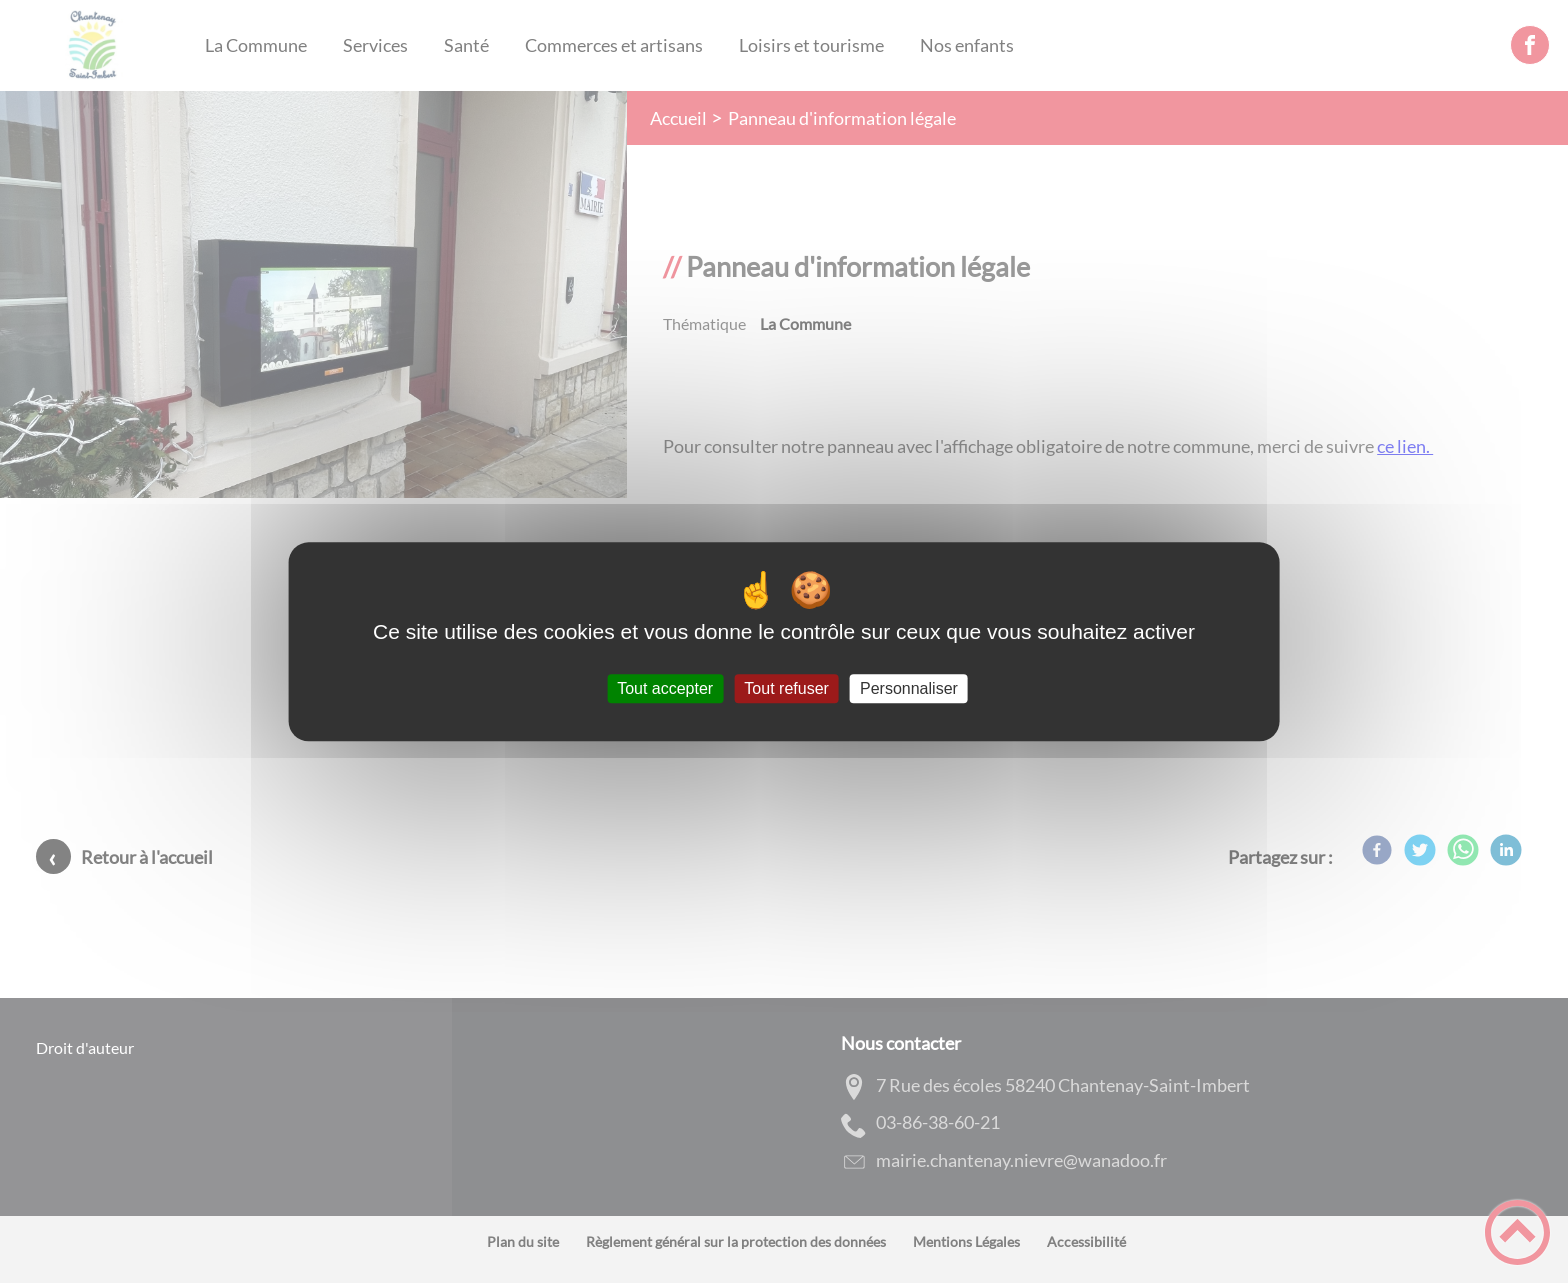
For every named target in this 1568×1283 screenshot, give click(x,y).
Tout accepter (665, 688)
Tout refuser (786, 688)
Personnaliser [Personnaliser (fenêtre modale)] (909, 688)
